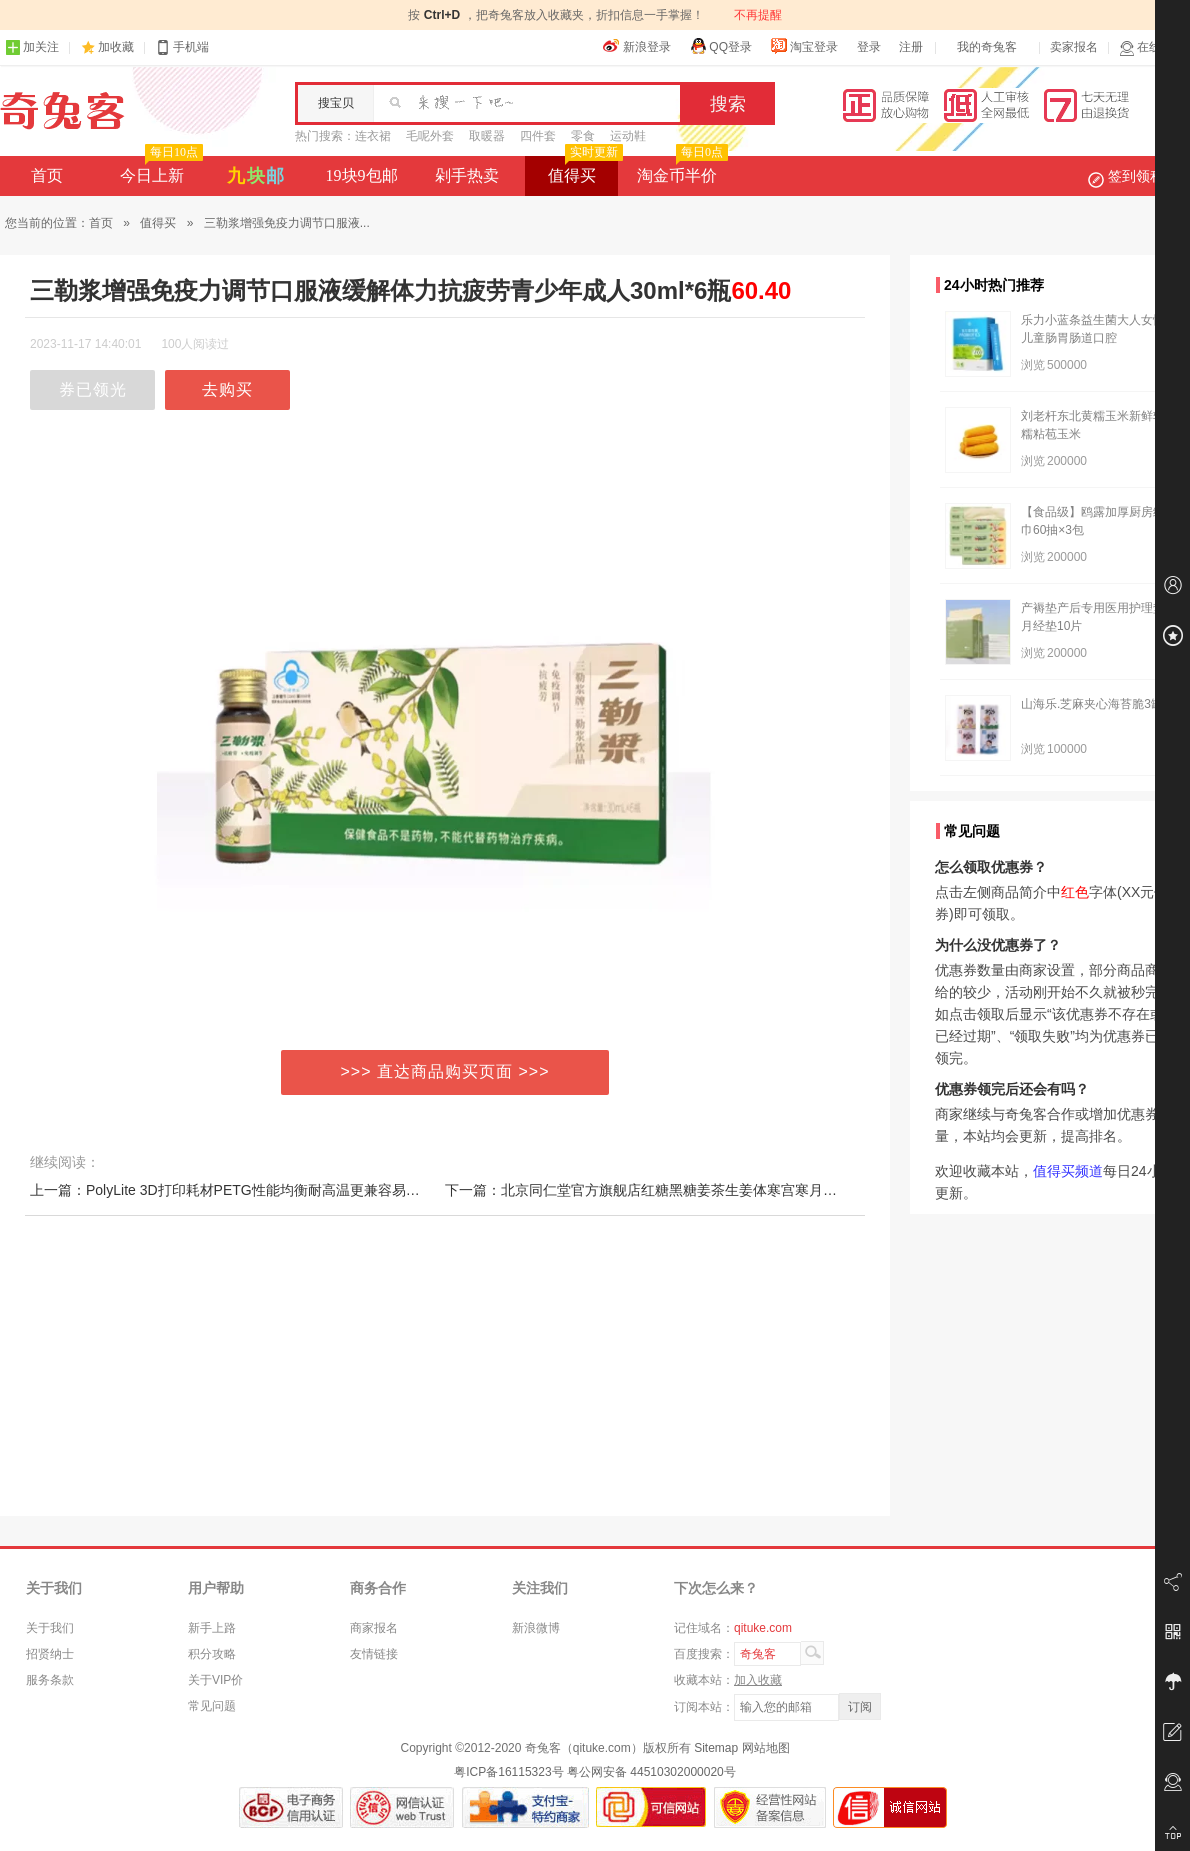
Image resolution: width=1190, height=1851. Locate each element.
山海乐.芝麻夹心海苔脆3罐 (1092, 704)
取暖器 (487, 136)
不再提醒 (758, 15)
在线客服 (1152, 47)
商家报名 (374, 1628)
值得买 (583, 170)
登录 (869, 47)
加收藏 (116, 47)
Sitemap (716, 1748)
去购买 (227, 389)
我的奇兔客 (987, 47)
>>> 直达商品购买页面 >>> (445, 1071)
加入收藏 (758, 1680)
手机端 (182, 47)
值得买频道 (1068, 1171)
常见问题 (212, 1706)
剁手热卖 (467, 175)
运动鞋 (628, 136)
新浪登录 (637, 46)
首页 (47, 175)
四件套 (538, 136)
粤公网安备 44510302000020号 (651, 1772)
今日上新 (159, 170)
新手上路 (212, 1628)
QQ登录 (720, 46)
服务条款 (50, 1680)
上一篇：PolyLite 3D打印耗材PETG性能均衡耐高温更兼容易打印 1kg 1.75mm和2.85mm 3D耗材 (329, 1190)
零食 (583, 136)
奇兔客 (62, 111)
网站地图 (766, 1748)
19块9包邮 (362, 175)
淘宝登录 (804, 46)
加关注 (32, 47)
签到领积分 (1136, 176)
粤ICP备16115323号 (508, 1772)
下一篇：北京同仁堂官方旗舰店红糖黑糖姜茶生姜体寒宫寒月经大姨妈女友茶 (683, 1190)
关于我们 (50, 1628)
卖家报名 (1074, 47)
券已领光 (93, 389)
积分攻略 (212, 1654)
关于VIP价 (215, 1680)
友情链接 (374, 1654)
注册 (911, 47)
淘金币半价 (680, 170)
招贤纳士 (50, 1654)
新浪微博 (536, 1628)
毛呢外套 (430, 136)
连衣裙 (373, 136)
